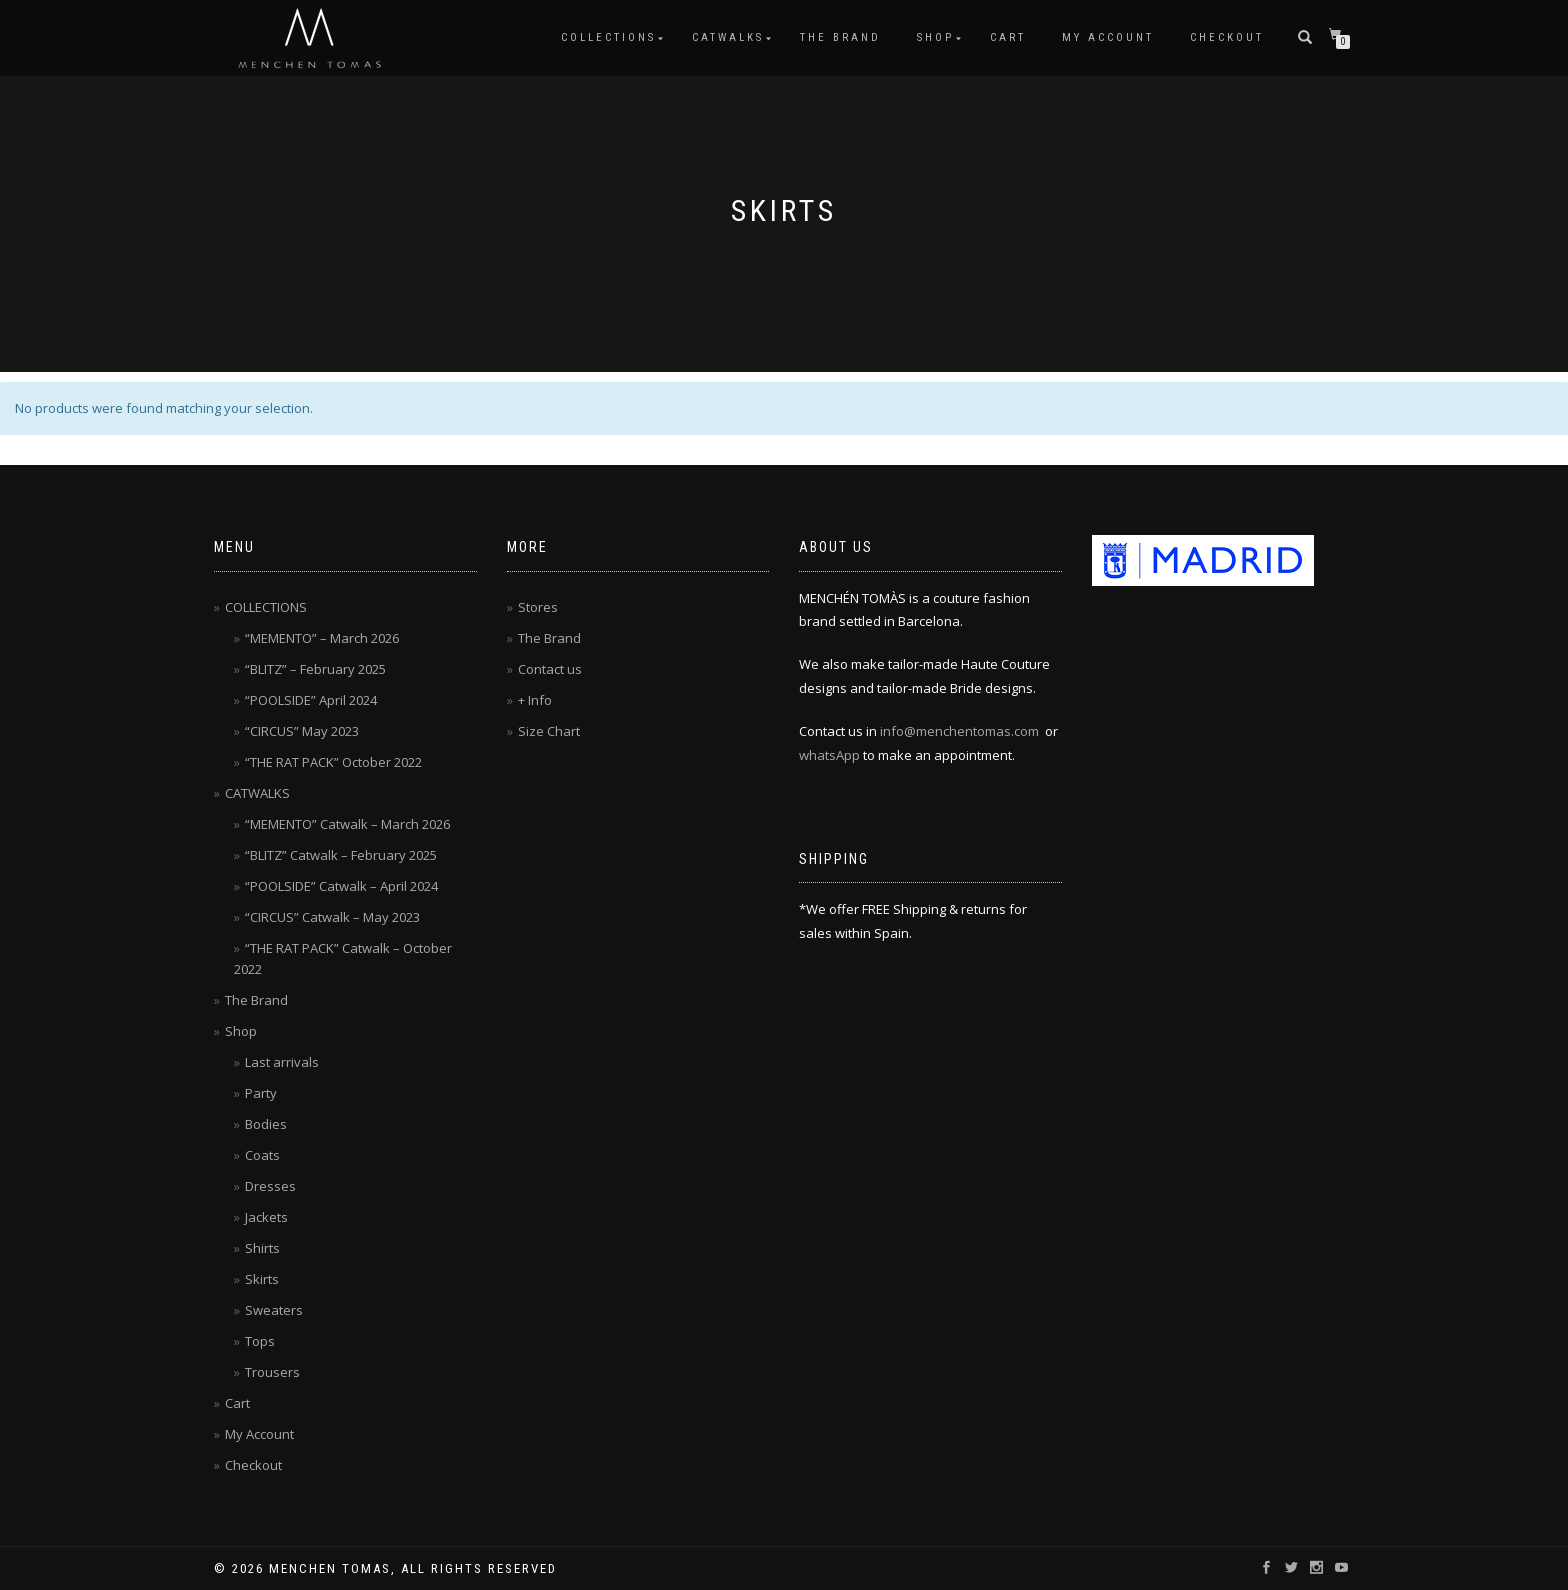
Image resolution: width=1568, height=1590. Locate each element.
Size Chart (549, 731)
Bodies (266, 1124)
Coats (262, 1155)
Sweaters (274, 1310)
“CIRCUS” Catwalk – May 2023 (332, 917)
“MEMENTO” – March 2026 (322, 638)
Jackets (266, 1217)
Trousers (272, 1372)
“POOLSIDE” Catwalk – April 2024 (341, 886)
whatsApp (829, 755)
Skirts (262, 1279)
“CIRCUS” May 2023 (302, 731)
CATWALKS (728, 37)
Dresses (270, 1186)
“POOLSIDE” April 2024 (311, 700)
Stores (538, 607)
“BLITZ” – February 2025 (315, 669)
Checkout (1227, 37)
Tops (260, 1341)
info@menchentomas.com (959, 731)
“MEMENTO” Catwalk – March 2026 (347, 824)
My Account (1108, 37)
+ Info (535, 700)
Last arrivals (282, 1062)
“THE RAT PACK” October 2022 (333, 762)
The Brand (840, 37)
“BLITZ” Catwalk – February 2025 (341, 855)
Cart (1008, 37)
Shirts (262, 1248)
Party (261, 1093)
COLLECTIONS (608, 37)
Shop (935, 37)
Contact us (550, 669)
